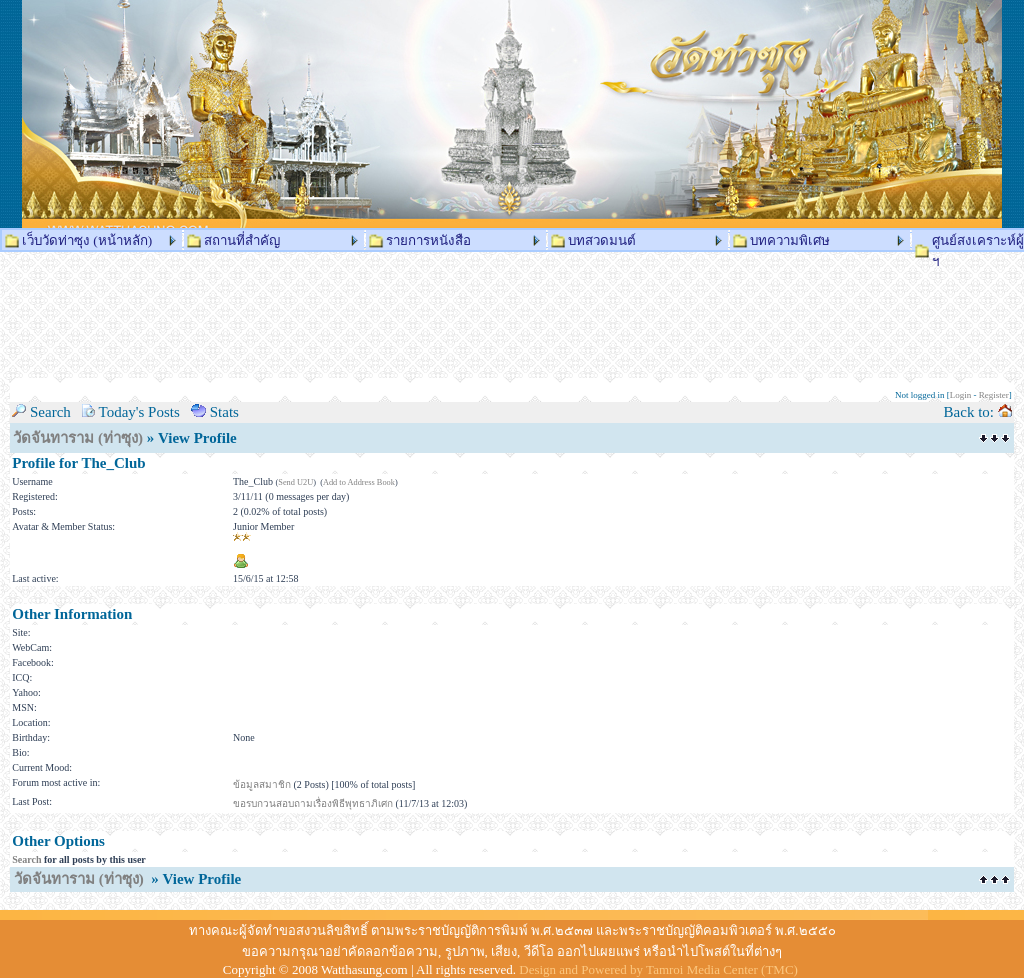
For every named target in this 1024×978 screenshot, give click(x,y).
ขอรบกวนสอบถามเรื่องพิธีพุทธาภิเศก (313, 803)
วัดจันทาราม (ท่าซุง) (78, 438)
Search (26, 859)
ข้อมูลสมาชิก (262, 784)
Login (961, 395)
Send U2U (295, 482)
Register (994, 395)
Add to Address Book (359, 482)
